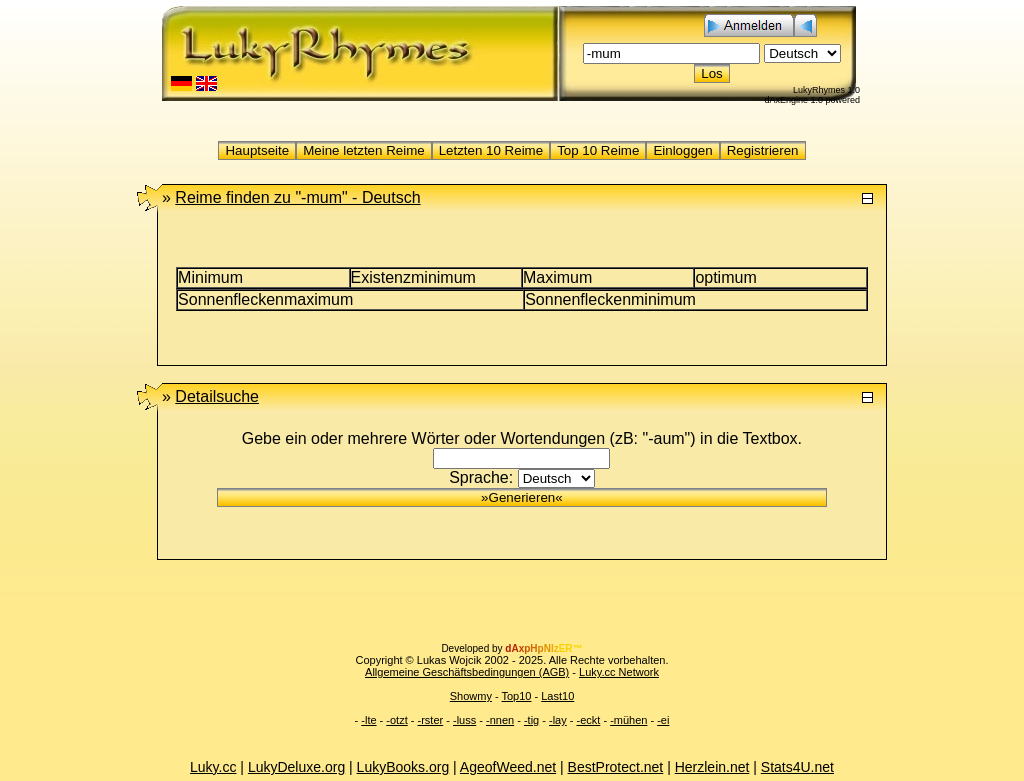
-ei (663, 720)
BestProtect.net (616, 767)
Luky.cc (213, 767)
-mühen (628, 720)
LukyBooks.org (403, 767)
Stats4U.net (797, 767)
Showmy (471, 696)
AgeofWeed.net (508, 767)
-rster (431, 720)
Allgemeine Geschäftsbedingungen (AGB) (467, 672)
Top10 (516, 696)
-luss (464, 720)
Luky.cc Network (619, 672)
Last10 (557, 696)
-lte (368, 720)
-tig (531, 720)
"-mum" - (297, 197)
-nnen (500, 720)
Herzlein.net (712, 767)
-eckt (589, 720)
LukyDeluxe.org (296, 767)
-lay (558, 720)
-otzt (396, 720)
